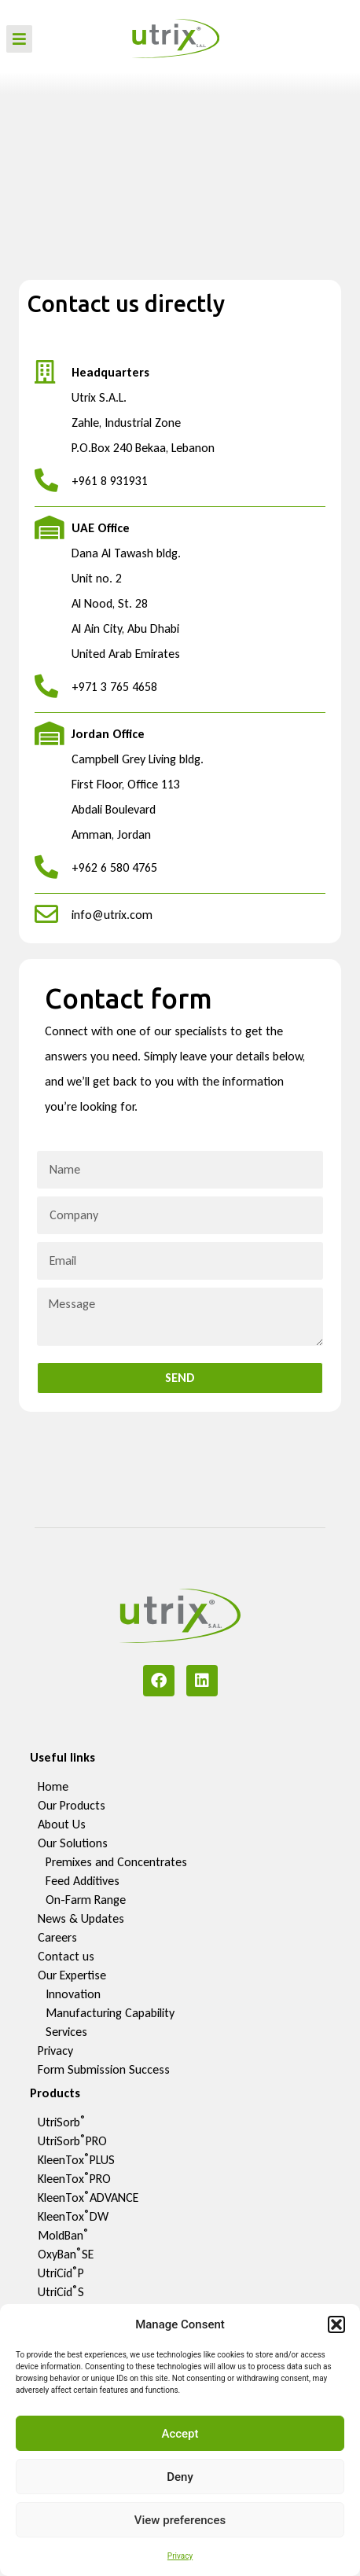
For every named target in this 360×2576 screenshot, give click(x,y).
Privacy (180, 2556)
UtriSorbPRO (72, 2140)
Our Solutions (73, 1843)
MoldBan (63, 2235)
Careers (57, 1937)
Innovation (73, 1993)
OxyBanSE (66, 2254)
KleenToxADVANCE (88, 2197)
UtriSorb (62, 2122)
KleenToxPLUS (76, 2159)
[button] (336, 2324)
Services (66, 2031)
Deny (180, 2477)
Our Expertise (72, 1975)
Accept (179, 2434)
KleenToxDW (73, 2216)
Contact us (66, 1956)
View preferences (180, 2520)
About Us (62, 1824)
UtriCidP (61, 2272)
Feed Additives (82, 1880)
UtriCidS (61, 2291)
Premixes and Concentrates (116, 1861)
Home (53, 1786)
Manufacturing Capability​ (110, 2012)
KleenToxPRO (74, 2178)
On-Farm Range (86, 1899)
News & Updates (81, 1918)
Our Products (71, 1805)
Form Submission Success (104, 2069)
